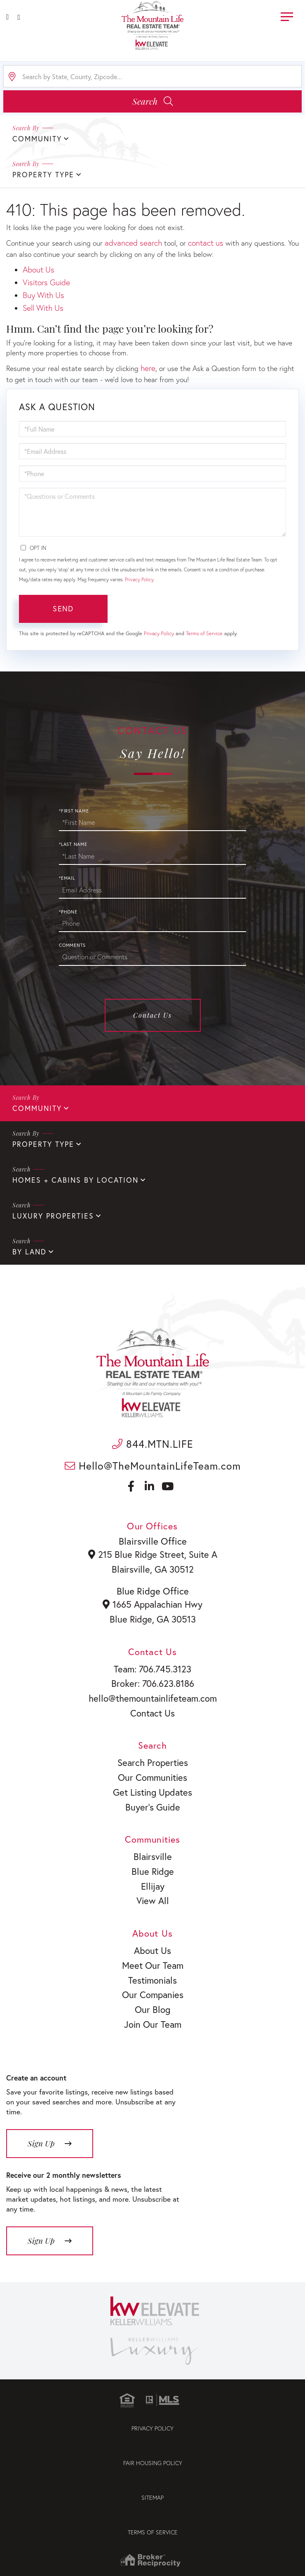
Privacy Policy (139, 579)
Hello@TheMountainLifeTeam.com (153, 1465)
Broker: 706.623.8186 (152, 1685)
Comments (72, 945)
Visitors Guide (46, 282)
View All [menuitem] (152, 1906)
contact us (205, 242)
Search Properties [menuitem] (153, 1765)
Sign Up (41, 2151)
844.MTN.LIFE (152, 1444)
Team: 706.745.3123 (152, 1670)
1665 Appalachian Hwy (152, 1605)
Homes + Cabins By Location (75, 1180)
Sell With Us (43, 308)
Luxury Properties (53, 1216)
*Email (67, 878)
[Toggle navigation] (287, 15)
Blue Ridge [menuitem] (152, 1876)
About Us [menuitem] (152, 1956)
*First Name (74, 811)
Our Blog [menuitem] (152, 2017)
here (148, 368)
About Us (38, 269)
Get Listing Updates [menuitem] (152, 1796)
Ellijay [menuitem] (153, 1891)
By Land (29, 1251)
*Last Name (73, 844)
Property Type (43, 1144)
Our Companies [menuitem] (152, 2002)
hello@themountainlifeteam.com (153, 1700)
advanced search (133, 242)
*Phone (68, 912)
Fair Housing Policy (152, 2471)
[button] (152, 101)
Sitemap (152, 2505)
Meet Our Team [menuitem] (152, 1971)
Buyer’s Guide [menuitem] (152, 1811)
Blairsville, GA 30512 (152, 1569)
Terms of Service (204, 633)
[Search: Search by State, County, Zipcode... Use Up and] (152, 76)
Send (63, 608)
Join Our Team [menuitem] (152, 2032)
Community (37, 1108)
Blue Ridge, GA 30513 (152, 1620)
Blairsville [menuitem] (152, 1861)
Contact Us (152, 1015)
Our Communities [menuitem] (152, 1781)
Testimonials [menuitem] (152, 1986)
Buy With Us (43, 295)
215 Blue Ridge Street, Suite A (153, 1554)
